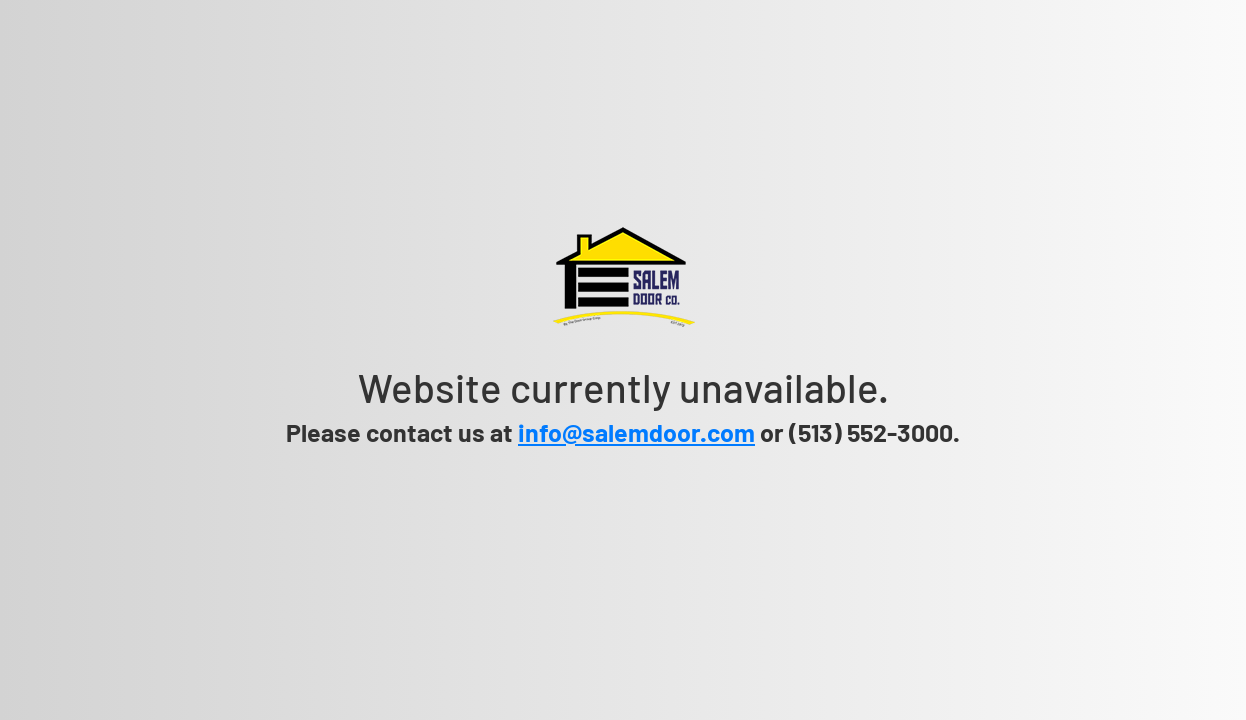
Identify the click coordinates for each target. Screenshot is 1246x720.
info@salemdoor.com (636, 432)
